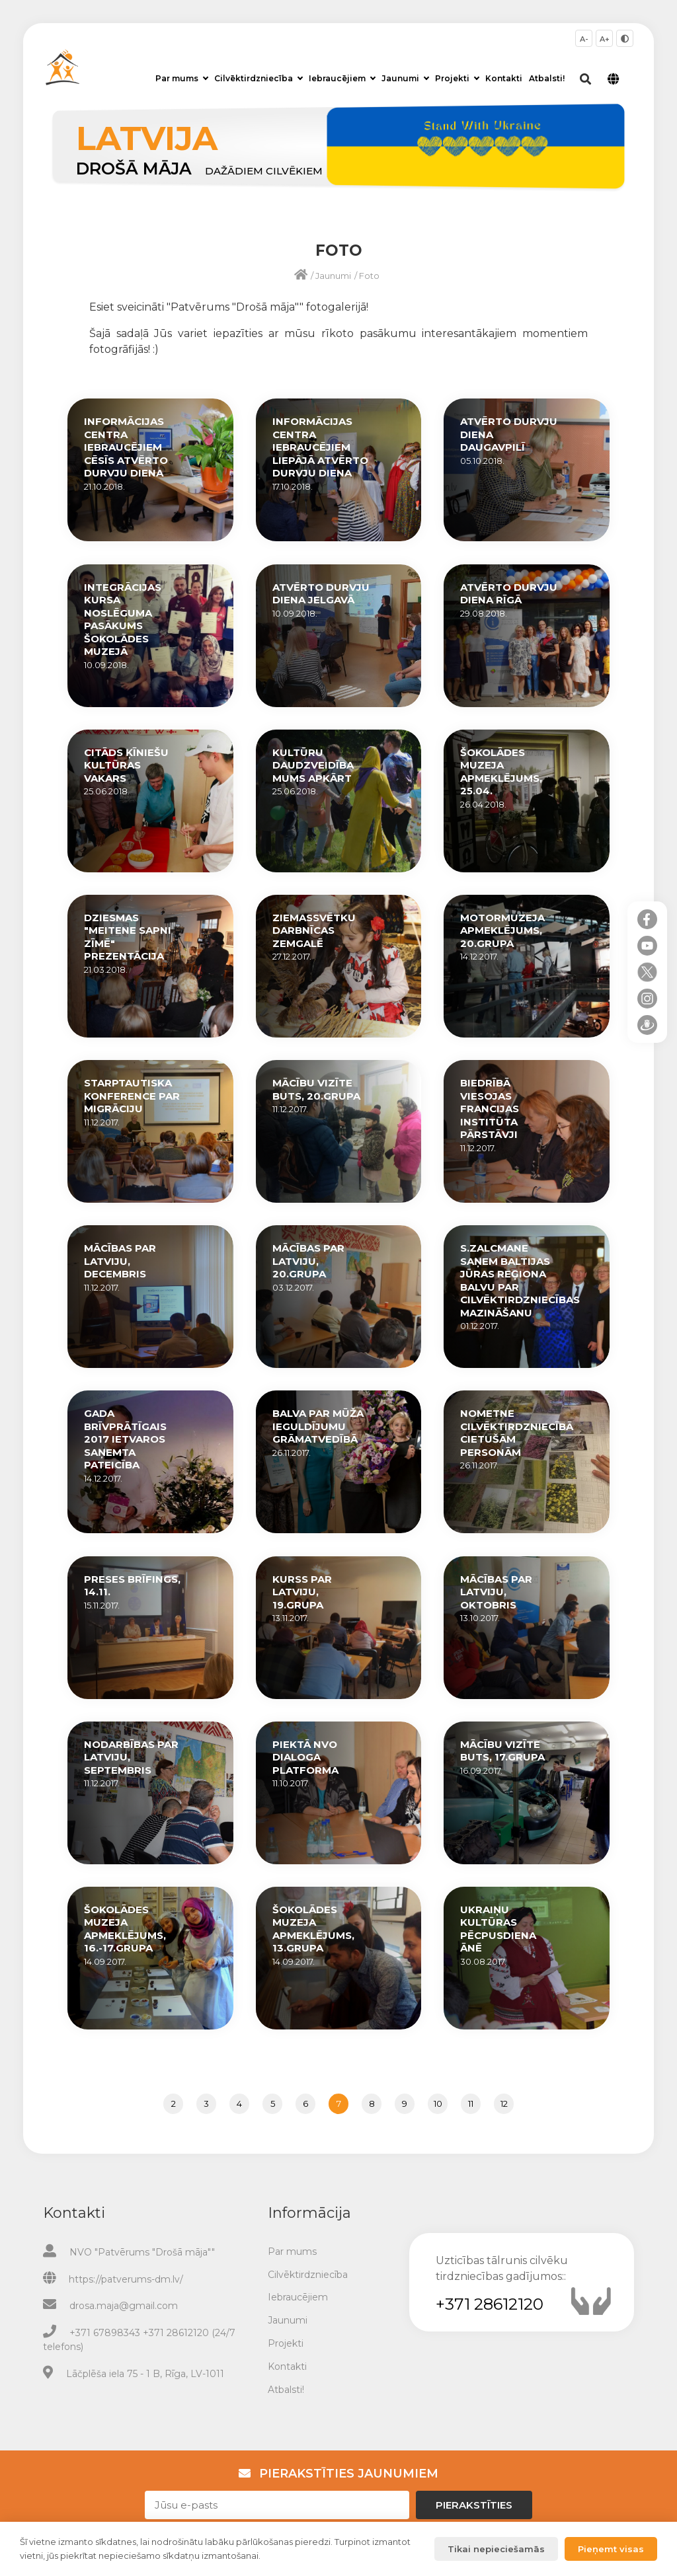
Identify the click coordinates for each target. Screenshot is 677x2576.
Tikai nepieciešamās (496, 2549)
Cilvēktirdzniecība (258, 78)
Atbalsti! (547, 78)
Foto (369, 275)
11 (470, 2103)
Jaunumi (405, 78)
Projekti (457, 78)
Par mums (181, 78)
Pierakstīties (474, 2505)
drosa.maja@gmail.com (123, 2306)
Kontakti (503, 78)
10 (438, 2103)
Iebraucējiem (342, 78)
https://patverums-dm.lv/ (126, 2279)
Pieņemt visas (611, 2549)
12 (504, 2103)
